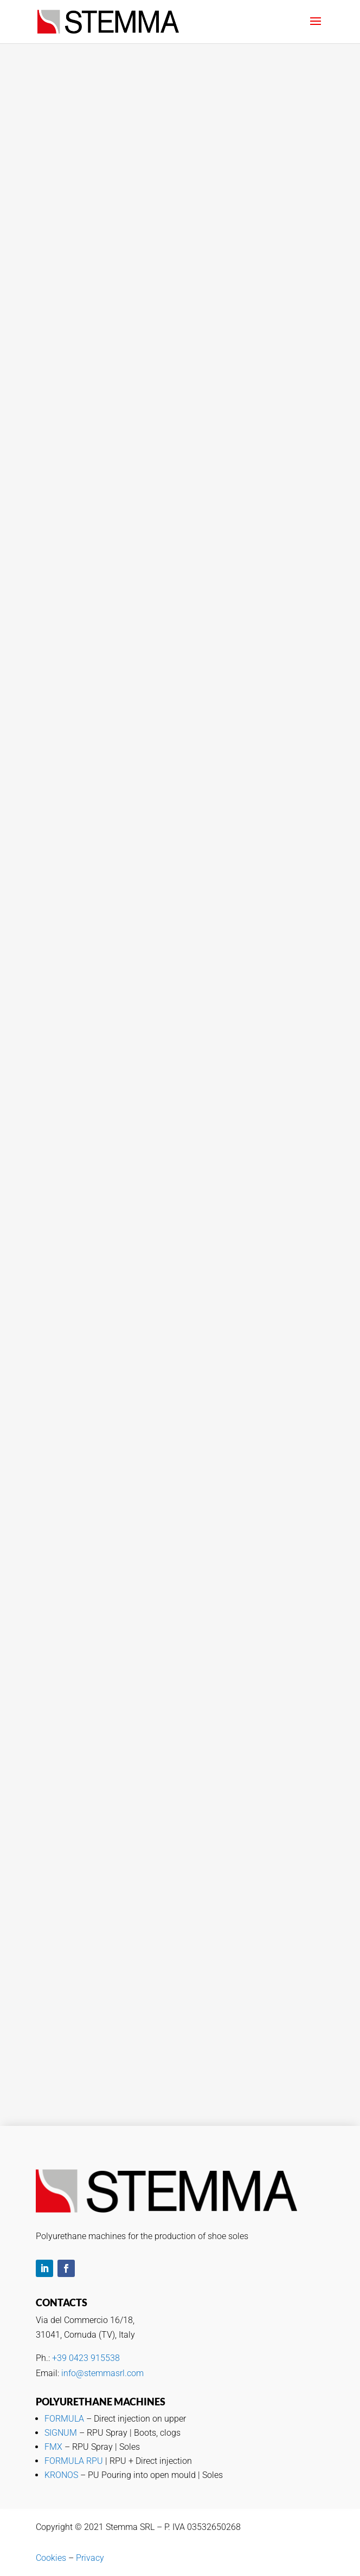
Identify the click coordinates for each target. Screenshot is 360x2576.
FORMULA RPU (73, 2461)
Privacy (90, 2558)
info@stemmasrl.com (102, 2373)
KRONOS (61, 2475)
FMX (53, 2447)
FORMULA (64, 2419)
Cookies (51, 2558)
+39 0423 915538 (86, 2358)
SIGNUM (60, 2433)
